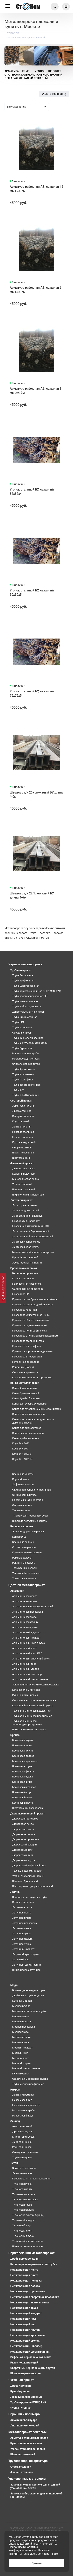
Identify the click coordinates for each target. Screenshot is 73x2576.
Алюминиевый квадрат (26, 1637)
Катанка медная (22, 2000)
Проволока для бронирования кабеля (34, 1299)
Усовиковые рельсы (24, 1578)
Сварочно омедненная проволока (32, 1377)
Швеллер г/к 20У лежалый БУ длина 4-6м (36, 795)
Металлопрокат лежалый (27, 2432)
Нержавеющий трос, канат (27, 2335)
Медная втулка (21, 2006)
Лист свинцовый (22, 2141)
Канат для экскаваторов (26, 1427)
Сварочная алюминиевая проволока (34, 1700)
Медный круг (20, 2052)
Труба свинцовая (22, 2157)
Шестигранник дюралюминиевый (32, 1886)
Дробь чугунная (20, 2385)
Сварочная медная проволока (30, 2078)
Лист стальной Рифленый (27, 1215)
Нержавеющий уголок (25, 2340)
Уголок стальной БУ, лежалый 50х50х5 (32, 592)
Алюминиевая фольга (25, 1622)
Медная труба (20, 2031)
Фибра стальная (22, 1147)
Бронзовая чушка (22, 1776)
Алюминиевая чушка (25, 1627)
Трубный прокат (21, 970)
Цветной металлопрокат (26, 1585)
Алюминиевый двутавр (26, 1632)
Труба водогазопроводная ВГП (30, 996)
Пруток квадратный (24, 1142)
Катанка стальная (23, 1278)
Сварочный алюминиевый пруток (32, 1705)
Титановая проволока (25, 2199)
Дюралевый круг (22, 1849)
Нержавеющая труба (24, 2307)
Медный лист (20, 2058)
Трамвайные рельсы (24, 1567)
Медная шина (20, 2042)
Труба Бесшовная (22, 975)
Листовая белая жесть (25, 1246)
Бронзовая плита (22, 1750)
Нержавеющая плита (24, 2275)
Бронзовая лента (22, 1745)
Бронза (15, 1735)
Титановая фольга (23, 2209)
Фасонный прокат (22, 1163)
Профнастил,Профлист (26, 1221)
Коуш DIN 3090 (20, 1443)
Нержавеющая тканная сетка (29, 2302)
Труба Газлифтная (22, 1079)
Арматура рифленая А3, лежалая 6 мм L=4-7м (36, 290)
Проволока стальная (23, 1268)
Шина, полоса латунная (26, 1969)
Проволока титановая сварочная (31, 2178)
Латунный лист (21, 1959)
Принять (36, 2563)
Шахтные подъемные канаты (29, 1520)
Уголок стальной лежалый (27, 2448)
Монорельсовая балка (25, 1178)
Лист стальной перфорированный (32, 1236)
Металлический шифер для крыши (33, 1252)
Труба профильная (23, 980)
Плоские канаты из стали (27, 1499)
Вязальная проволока (25, 1273)
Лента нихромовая (23, 2094)
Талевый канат (21, 1510)
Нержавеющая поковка (26, 2280)
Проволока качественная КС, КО (31, 1314)
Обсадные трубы (22, 1032)
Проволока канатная (24, 1309)
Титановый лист (22, 2230)
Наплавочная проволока (26, 1283)
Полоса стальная (22, 1137)
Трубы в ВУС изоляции (25, 1095)
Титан (14, 2163)
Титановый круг (21, 2225)
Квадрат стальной (23, 1116)
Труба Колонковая (23, 1074)
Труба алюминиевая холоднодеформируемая (27, 1723)
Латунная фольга (22, 1938)
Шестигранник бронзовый (28, 1808)
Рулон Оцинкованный (25, 1257)
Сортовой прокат (21, 1100)
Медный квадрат (22, 2047)
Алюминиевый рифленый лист (31, 1658)
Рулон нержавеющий (24, 2362)
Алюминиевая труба (24, 1616)
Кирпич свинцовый (23, 2136)
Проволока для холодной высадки (32, 1304)
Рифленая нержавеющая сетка (30, 2357)
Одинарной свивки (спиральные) (32, 1489)
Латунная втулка (22, 1907)
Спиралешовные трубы (26, 1063)
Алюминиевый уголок (25, 1668)
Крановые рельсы (23, 1542)
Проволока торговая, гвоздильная (32, 1351)
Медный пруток (21, 2063)
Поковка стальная (23, 1131)
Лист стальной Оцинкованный (30, 1231)
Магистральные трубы (25, 1053)
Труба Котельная (22, 1027)
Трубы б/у (18, 1089)
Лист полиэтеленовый (24, 2425)
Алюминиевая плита (24, 1601)
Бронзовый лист (22, 1797)
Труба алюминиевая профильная (32, 1715)
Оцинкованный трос (24, 1494)
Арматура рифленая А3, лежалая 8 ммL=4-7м (36, 391)
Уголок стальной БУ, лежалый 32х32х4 (32, 492)
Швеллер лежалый (22, 2454)
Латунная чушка (22, 1944)
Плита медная (20, 2073)
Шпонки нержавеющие (25, 2373)
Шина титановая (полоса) (27, 2246)
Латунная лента (21, 1912)
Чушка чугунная (20, 2407)
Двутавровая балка (23, 1168)
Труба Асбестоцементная (27, 1006)
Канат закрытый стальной (28, 1433)
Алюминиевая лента (24, 1596)
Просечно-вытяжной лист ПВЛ (30, 1226)
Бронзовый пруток (23, 1802)
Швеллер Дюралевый (25, 1881)
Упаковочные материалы (27, 2478)
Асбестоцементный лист (27, 1262)
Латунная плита (21, 1917)
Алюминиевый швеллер (27, 1674)
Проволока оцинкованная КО (29, 1325)
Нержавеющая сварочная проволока (34, 2297)
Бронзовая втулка (22, 1740)
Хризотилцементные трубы (28, 1011)
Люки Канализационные (26, 2396)
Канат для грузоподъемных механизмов (36, 1408)
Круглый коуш (20, 1479)
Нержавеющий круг (23, 2318)
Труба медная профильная (28, 2084)
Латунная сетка (21, 1928)
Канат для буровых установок (29, 1403)
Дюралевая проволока (25, 1839)
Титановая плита (22, 2189)
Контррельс (19, 1536)
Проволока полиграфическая (29, 1330)
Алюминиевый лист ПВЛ (27, 1653)
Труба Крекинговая (23, 1069)
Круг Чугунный (20, 2391)
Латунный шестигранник (27, 1964)
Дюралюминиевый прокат (27, 1813)
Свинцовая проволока (25, 2152)
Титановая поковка (23, 2194)
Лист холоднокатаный (25, 1210)
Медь (14, 1985)
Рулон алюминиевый (25, 1695)
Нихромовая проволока (26, 2105)
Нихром (15, 2089)
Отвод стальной (20, 2466)
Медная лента (20, 2016)
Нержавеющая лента (24, 2269)
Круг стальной (20, 1121)
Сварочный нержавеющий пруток (32, 2367)
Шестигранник (21, 1157)
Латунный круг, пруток (25, 1954)
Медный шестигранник (26, 2068)
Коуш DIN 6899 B (22, 1453)
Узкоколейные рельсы (26, 1573)
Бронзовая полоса (23, 1755)
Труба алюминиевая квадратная (31, 1710)
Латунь (15, 1891)
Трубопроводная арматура (28, 2461)
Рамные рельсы (22, 1557)
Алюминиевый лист (24, 1648)
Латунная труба (21, 1933)
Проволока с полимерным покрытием (35, 1335)
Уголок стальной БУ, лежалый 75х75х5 (32, 693)
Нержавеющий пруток (25, 2329)
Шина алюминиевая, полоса (29, 1729)
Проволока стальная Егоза (28, 1340)
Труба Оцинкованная (24, 1017)
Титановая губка (22, 2183)
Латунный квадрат (23, 1949)
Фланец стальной (21, 2472)
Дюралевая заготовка (25, 1818)
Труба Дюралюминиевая (27, 1870)
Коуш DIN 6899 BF (22, 1459)
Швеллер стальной (23, 1189)
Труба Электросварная (25, 985)
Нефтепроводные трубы (26, 1058)
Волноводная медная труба (28, 1990)
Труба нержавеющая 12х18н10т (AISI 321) (36, 991)
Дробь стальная (21, 1110)
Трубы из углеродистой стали (29, 1042)
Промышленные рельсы (27, 1552)
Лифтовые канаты (23, 1484)
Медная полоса (21, 2021)
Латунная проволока (24, 1923)
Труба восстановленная (26, 1084)
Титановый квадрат (24, 2220)
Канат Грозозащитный (25, 1393)
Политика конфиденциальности (23, 2548)
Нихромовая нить (22, 2099)
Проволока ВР (20, 1294)
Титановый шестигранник (27, 2241)
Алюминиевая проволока (27, 1611)
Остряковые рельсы (24, 1547)
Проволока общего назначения (30, 1320)
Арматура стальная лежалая (29, 2437)
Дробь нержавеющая (24, 2258)
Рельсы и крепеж (21, 1526)
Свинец (15, 2121)
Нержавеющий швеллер (26, 2346)
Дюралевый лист (22, 1855)
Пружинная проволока (25, 1361)
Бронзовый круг (21, 1792)
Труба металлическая (25, 1001)
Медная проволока (23, 2026)
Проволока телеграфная (26, 1346)
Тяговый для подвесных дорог (30, 1515)
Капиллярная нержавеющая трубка (33, 2264)
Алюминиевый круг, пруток (28, 1642)
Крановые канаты (22, 1474)
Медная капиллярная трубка (29, 2011)
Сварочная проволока (25, 1372)
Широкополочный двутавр (28, 1194)
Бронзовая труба (22, 1766)
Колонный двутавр (23, 1173)
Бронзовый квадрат (24, 1787)
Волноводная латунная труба (29, 1897)
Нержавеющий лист (23, 2324)
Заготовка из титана (24, 2168)
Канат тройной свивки (25, 1438)
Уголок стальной (22, 1184)
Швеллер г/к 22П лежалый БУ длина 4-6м (32, 895)
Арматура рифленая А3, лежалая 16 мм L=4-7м (36, 189)
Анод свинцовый (22, 2126)
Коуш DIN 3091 (20, 1448)
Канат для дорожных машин (29, 1414)
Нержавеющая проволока (27, 2291)
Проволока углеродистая (27, 1356)
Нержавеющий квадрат (26, 2313)
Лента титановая (22, 2173)
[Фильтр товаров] (3, 1288)
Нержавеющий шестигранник (29, 2351)
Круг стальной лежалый (26, 2443)
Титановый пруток (23, 2235)
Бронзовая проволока (25, 1761)
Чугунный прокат (21, 2380)
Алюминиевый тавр (24, 1663)
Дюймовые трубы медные (28, 1995)
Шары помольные (23, 1152)
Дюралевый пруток (23, 1860)
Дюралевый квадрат (24, 1844)
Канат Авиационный (24, 1388)
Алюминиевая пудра (23, 2420)
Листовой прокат (21, 1200)
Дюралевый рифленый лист (29, 1865)
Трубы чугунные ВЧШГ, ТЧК (28, 2402)
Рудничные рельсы (23, 1562)
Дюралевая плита (23, 1829)
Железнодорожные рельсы (28, 1531)
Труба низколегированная (27, 1037)
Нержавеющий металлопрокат (31, 2253)
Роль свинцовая (22, 2147)
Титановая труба (22, 2204)
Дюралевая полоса (23, 1834)
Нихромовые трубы (23, 2110)
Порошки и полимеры (24, 2414)
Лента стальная (21, 1126)
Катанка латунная (23, 1902)
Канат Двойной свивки (26, 1398)
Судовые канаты (22, 1505)
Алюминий (17, 1590)
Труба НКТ (18, 1022)
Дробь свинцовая (22, 2131)
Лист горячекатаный (24, 1205)
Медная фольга (21, 2037)
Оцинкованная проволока (27, 1288)
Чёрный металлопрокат (26, 964)
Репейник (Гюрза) (23, 1367)
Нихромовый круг (22, 2115)
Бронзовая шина (22, 1781)
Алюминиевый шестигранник (30, 1679)
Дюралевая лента (23, 1823)
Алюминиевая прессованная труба (33, 1606)
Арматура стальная (23, 1105)
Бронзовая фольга (23, 1771)
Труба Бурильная (22, 1048)
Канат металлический (24, 1382)
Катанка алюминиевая (26, 1689)
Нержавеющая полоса (25, 2286)
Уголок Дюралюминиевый (28, 1876)
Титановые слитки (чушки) (28, 2215)
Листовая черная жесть (26, 1241)
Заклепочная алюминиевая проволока (35, 1684)
